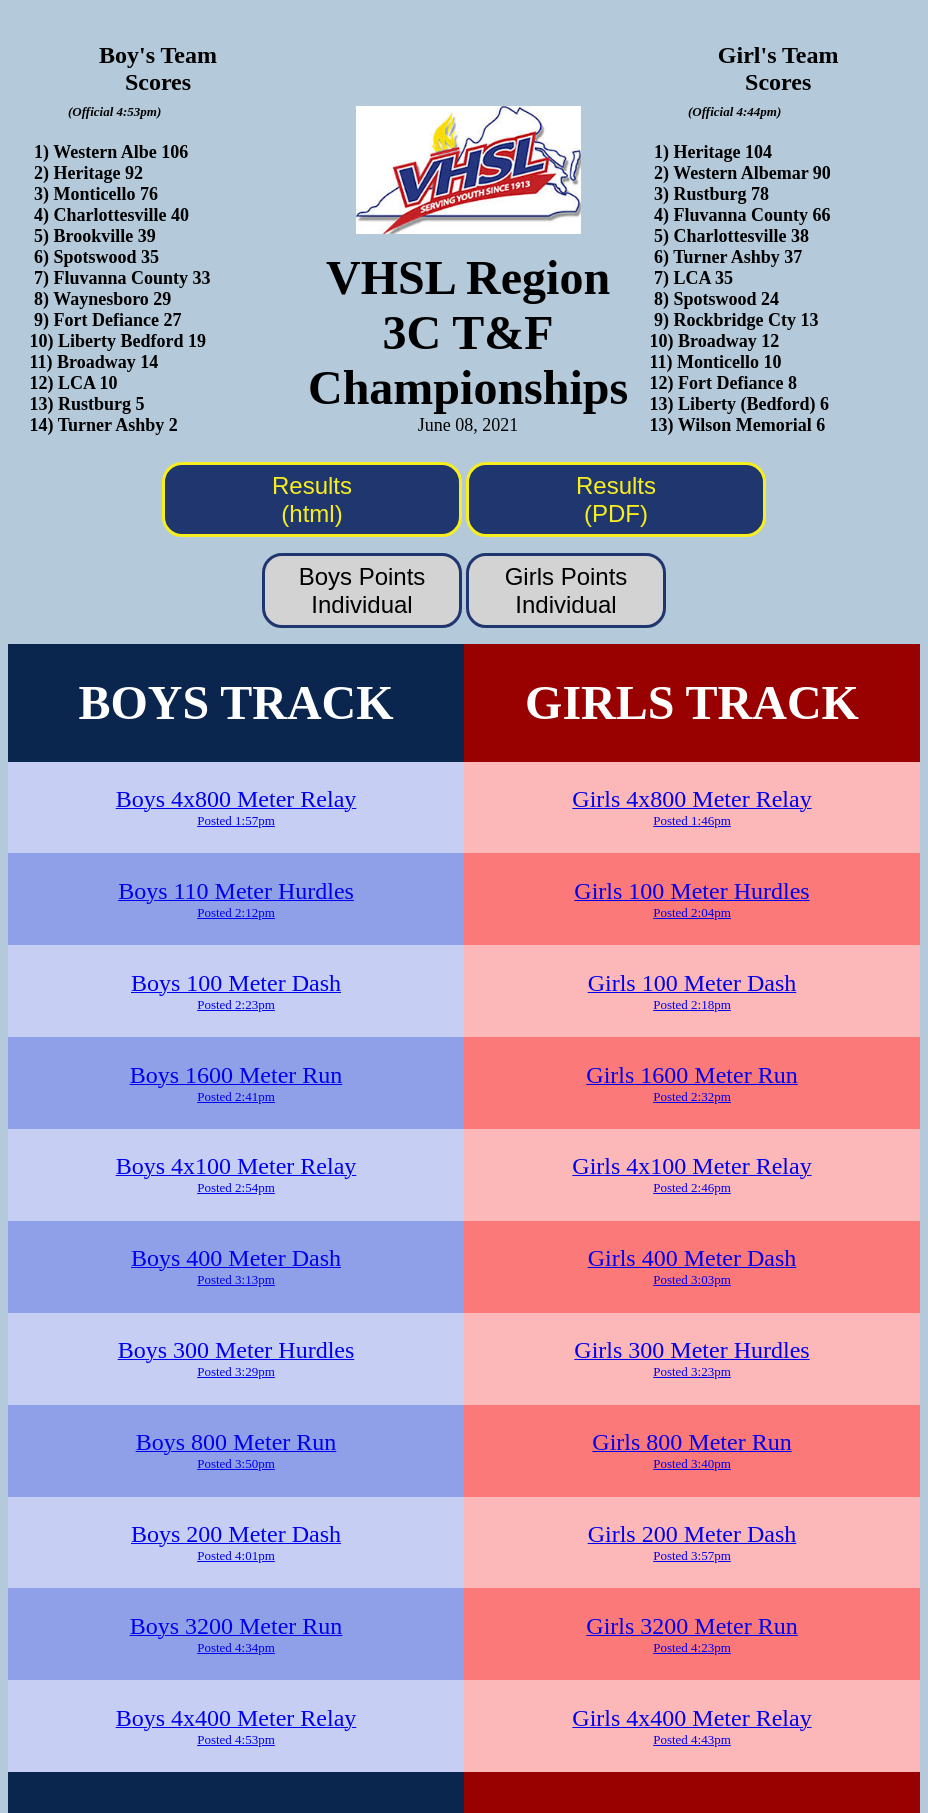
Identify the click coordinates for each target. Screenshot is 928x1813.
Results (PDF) (616, 499)
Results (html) (312, 499)
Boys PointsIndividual (362, 590)
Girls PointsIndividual (566, 590)
